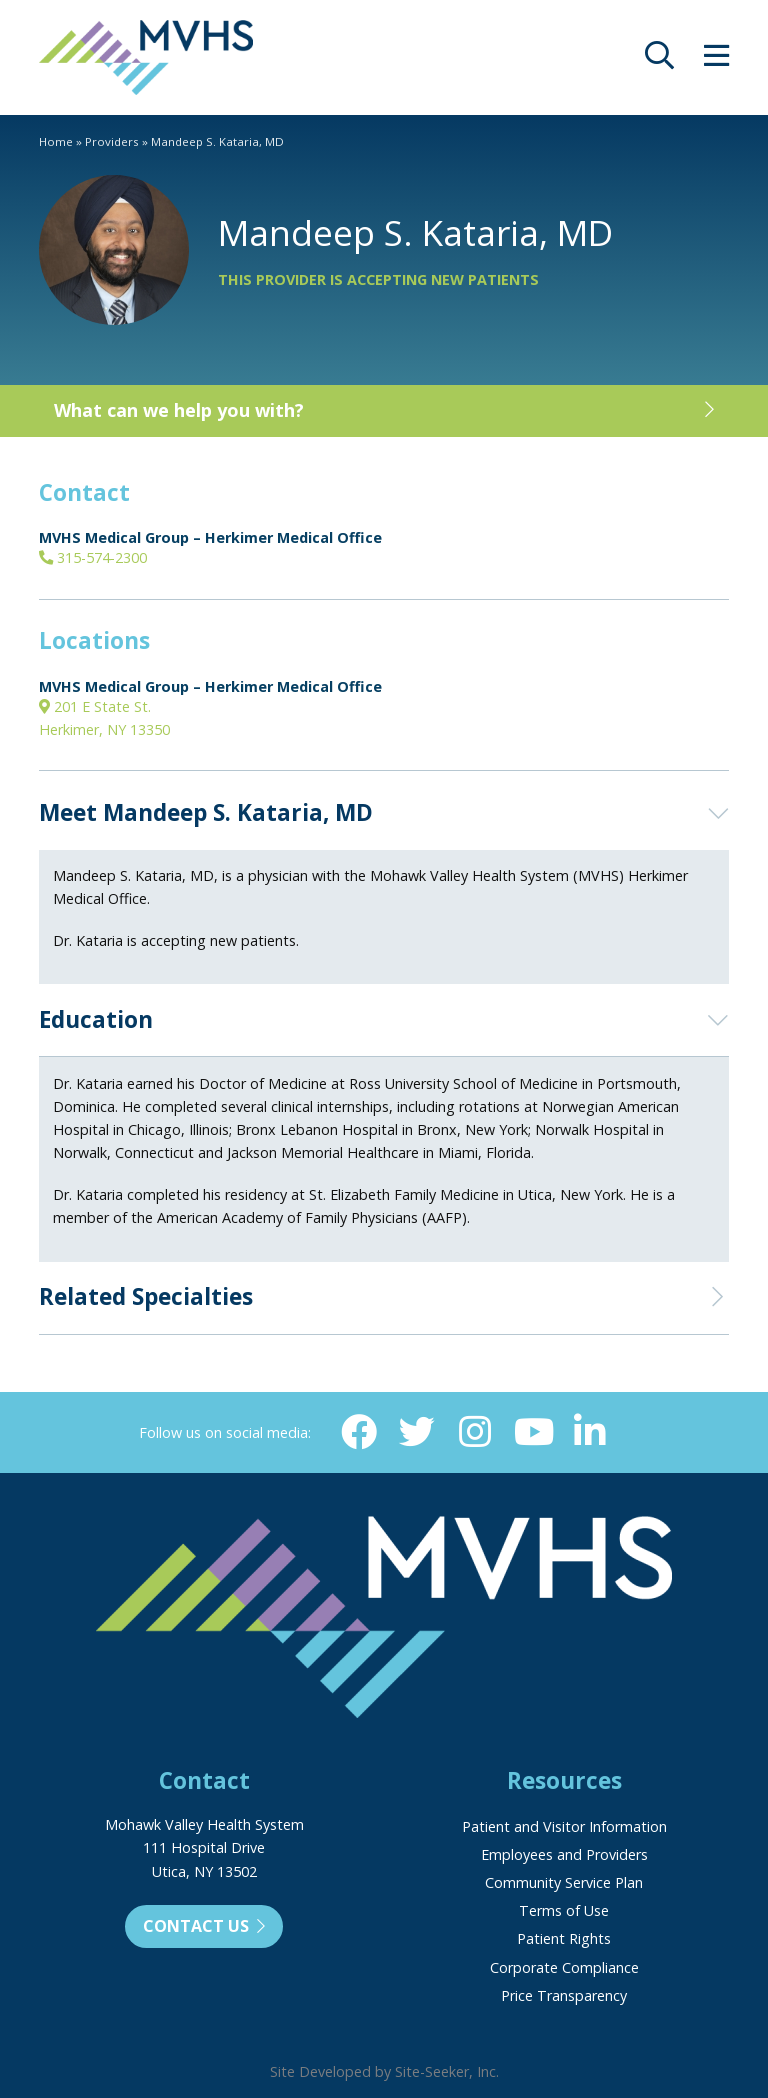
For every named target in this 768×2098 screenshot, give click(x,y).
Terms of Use (564, 1910)
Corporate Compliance (564, 1967)
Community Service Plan (564, 1882)
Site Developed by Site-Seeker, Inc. (384, 2071)
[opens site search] (659, 60)
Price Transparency (564, 1995)
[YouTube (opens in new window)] (532, 1432)
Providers (112, 141)
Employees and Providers (564, 1854)
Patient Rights (564, 1938)
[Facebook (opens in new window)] (359, 1432)
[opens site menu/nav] (716, 60)
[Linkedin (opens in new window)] (589, 1432)
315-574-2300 (93, 557)
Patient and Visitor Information (564, 1826)
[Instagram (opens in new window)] (474, 1432)
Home (56, 141)
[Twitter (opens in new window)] (417, 1432)
